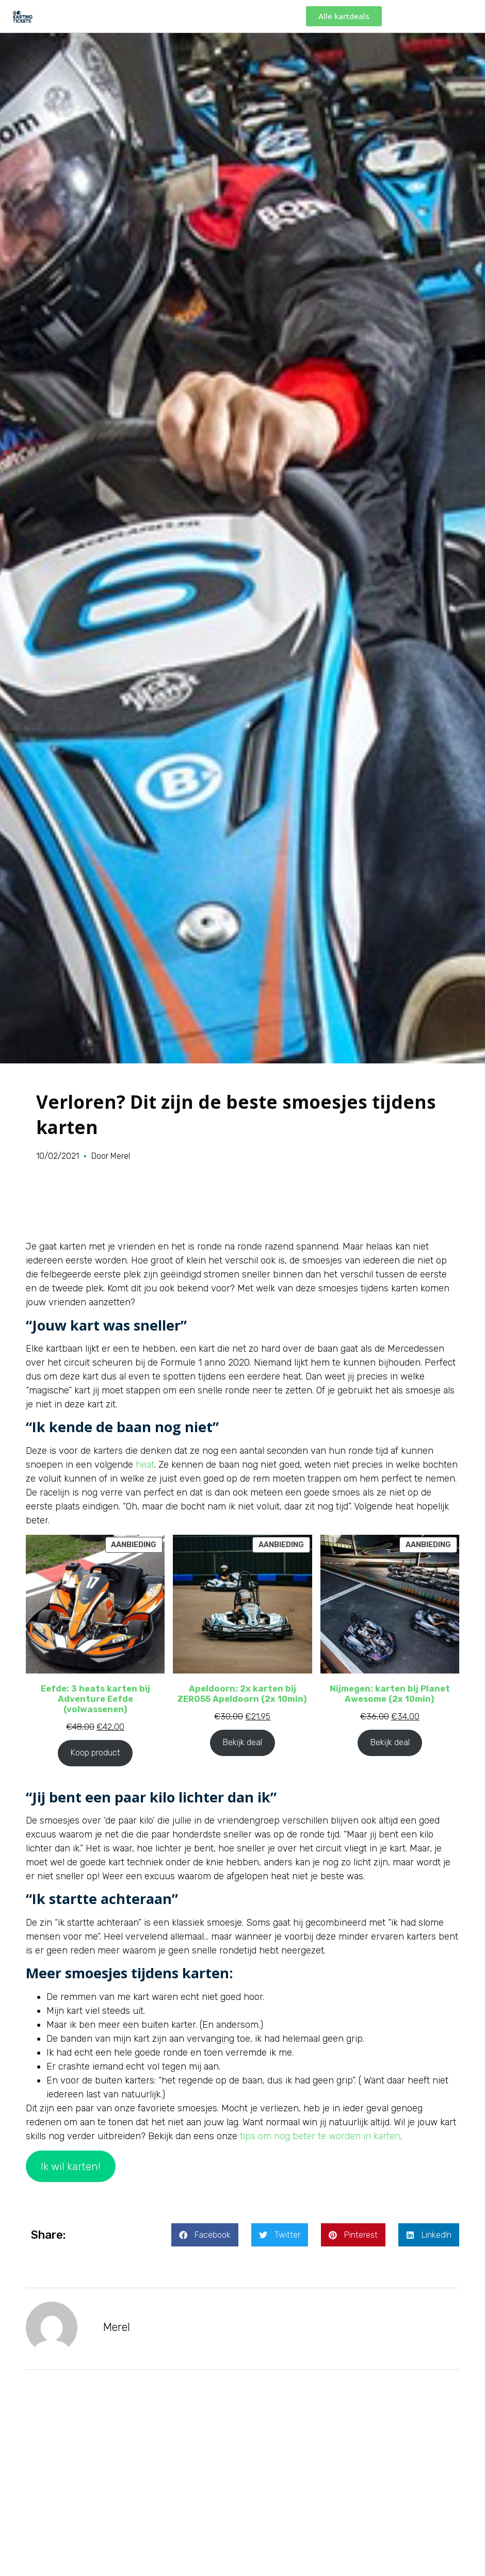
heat (145, 1464)
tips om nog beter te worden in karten (320, 2136)
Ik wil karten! (71, 2166)
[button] (204, 2234)
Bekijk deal (242, 1742)
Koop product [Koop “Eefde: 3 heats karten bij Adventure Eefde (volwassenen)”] (95, 1753)
